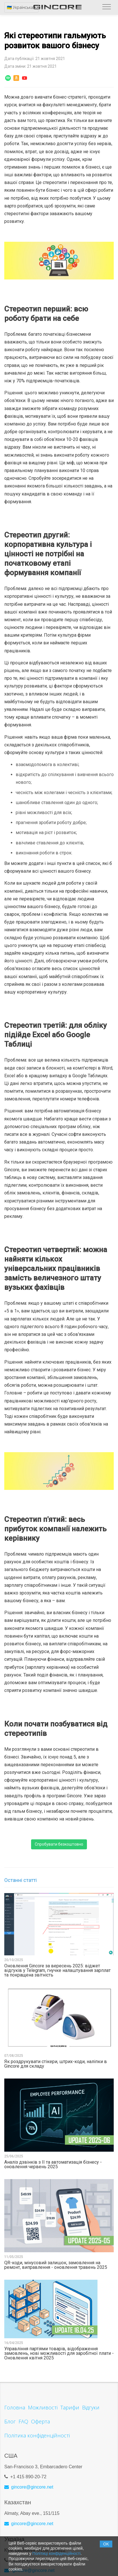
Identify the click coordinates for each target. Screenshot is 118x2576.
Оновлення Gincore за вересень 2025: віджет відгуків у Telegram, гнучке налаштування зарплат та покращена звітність (57, 1970)
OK (106, 2544)
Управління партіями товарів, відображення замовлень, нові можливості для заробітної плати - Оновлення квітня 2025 (59, 2353)
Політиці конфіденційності (56, 2553)
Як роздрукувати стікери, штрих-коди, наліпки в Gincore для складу (55, 2064)
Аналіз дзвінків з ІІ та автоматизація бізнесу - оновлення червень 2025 (53, 2164)
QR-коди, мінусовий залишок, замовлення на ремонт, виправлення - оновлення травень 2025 (55, 2265)
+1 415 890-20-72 (28, 2476)
